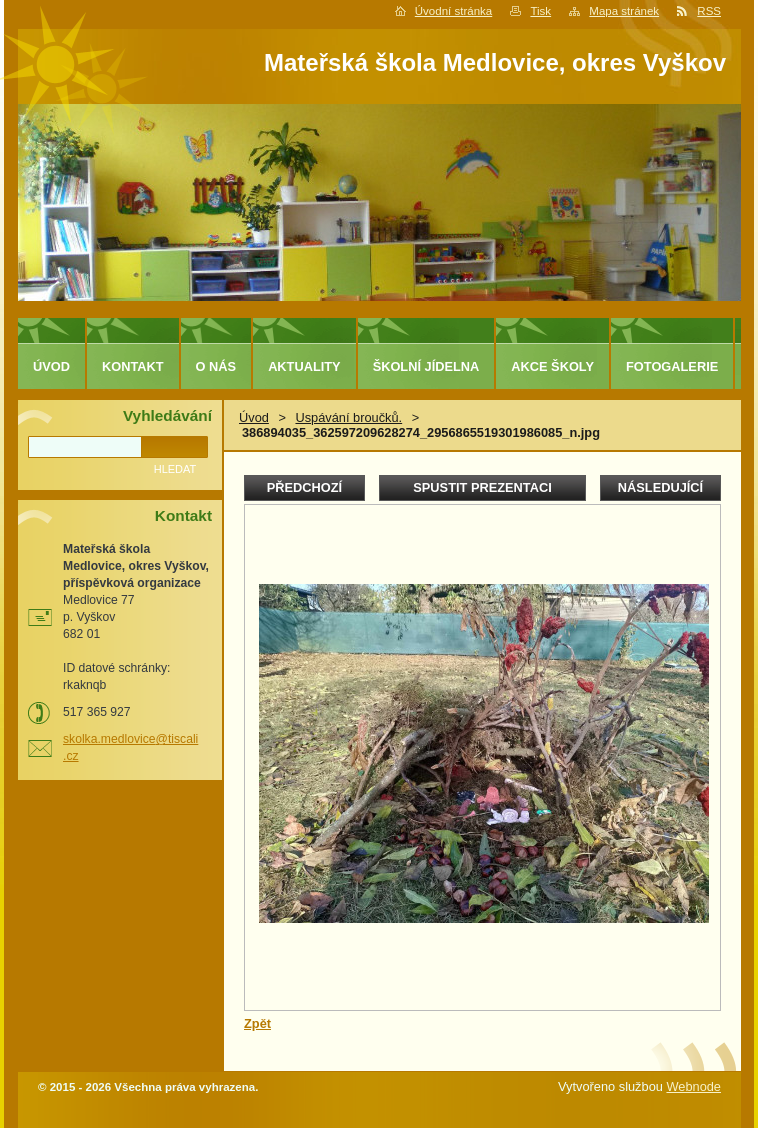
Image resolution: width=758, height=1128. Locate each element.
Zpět (257, 1023)
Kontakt (133, 366)
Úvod (254, 417)
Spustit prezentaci (482, 487)
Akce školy (552, 366)
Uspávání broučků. (348, 417)
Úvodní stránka (453, 11)
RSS (709, 11)
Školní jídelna (426, 366)
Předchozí (304, 487)
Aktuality (304, 366)
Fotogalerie (672, 366)
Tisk (540, 11)
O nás (216, 366)
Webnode (693, 1086)
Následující (660, 487)
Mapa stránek (624, 11)
